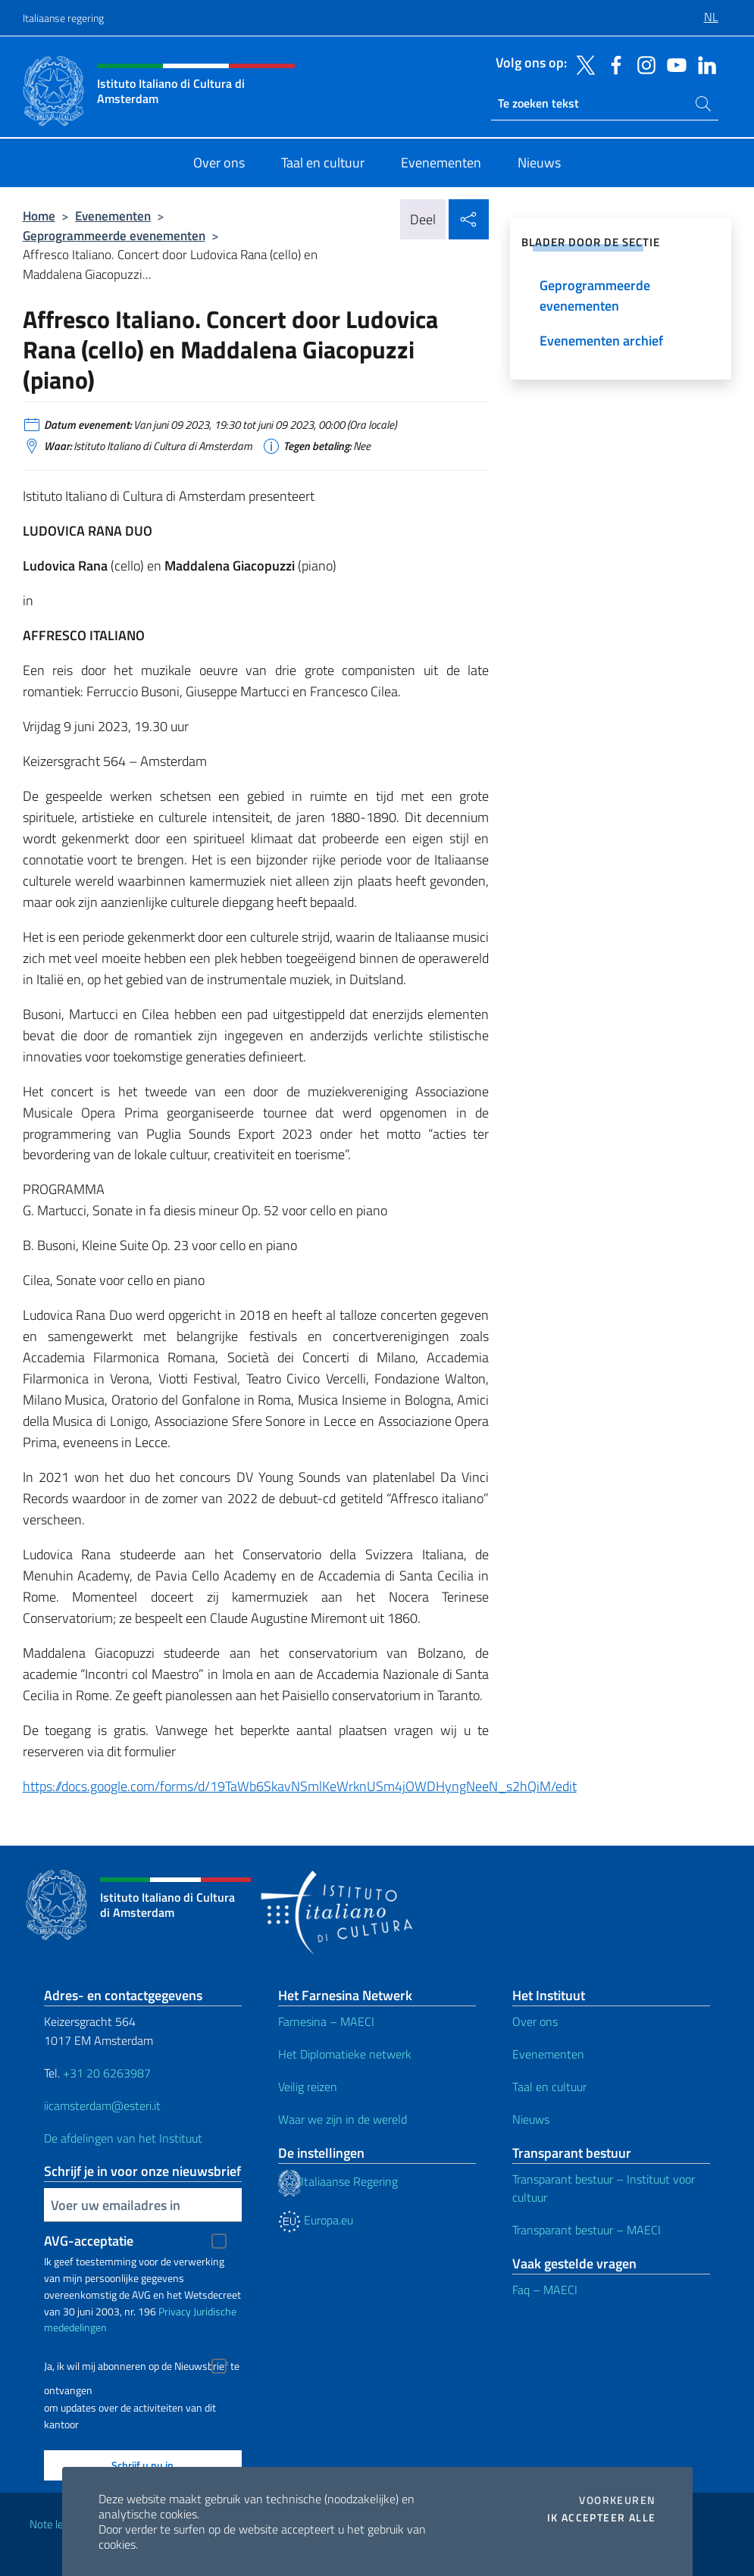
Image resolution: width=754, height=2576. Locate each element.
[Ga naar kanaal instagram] (642, 64)
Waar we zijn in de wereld (342, 2119)
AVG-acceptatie (88, 2241)
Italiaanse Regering (338, 2181)
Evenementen (113, 215)
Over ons (535, 2021)
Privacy (174, 2311)
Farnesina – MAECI (326, 2021)
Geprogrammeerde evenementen (114, 235)
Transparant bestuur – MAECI (586, 2230)
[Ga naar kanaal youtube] (673, 64)
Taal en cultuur (549, 2086)
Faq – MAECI (544, 2290)
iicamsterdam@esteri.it (102, 2105)
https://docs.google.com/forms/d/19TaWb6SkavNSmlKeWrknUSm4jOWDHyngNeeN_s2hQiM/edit (300, 1786)
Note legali (55, 2524)
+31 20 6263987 (107, 2073)
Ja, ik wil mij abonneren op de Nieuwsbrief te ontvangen (141, 2368)
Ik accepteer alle (601, 2517)
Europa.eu (315, 2220)
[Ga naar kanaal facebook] (612, 64)
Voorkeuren (617, 2500)
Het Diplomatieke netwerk (344, 2054)
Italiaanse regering (63, 18)
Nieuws (530, 2119)
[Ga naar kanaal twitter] (582, 64)
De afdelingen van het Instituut (123, 2138)
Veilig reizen (307, 2086)
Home (39, 215)
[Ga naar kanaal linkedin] (703, 64)
